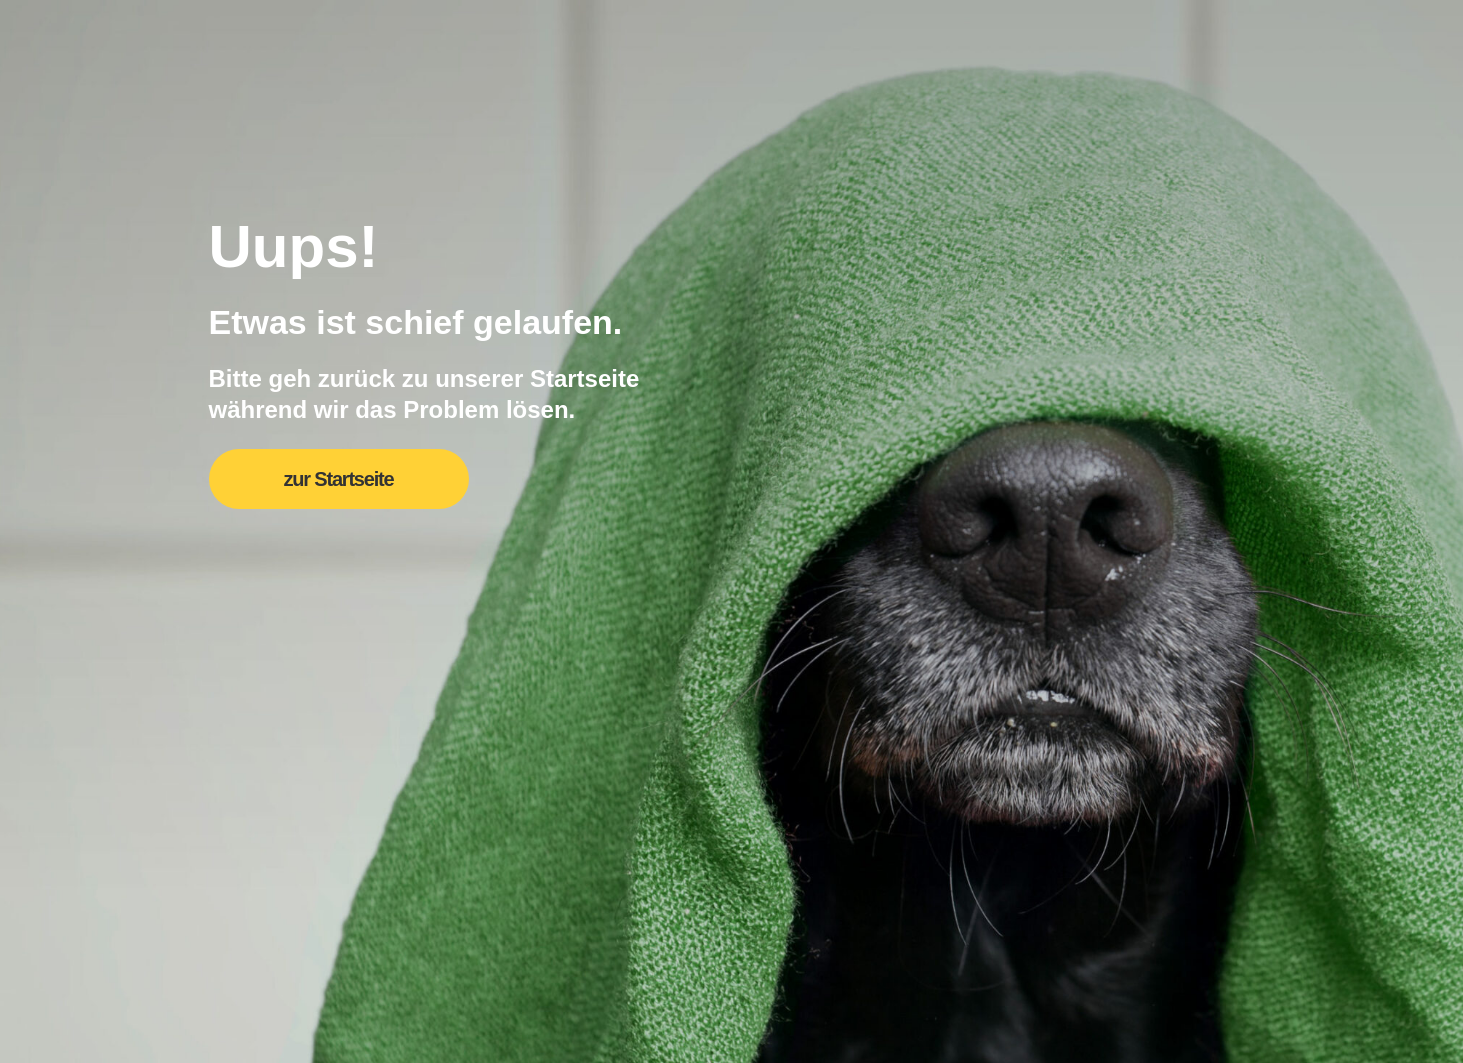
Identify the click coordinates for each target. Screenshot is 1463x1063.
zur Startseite (339, 479)
